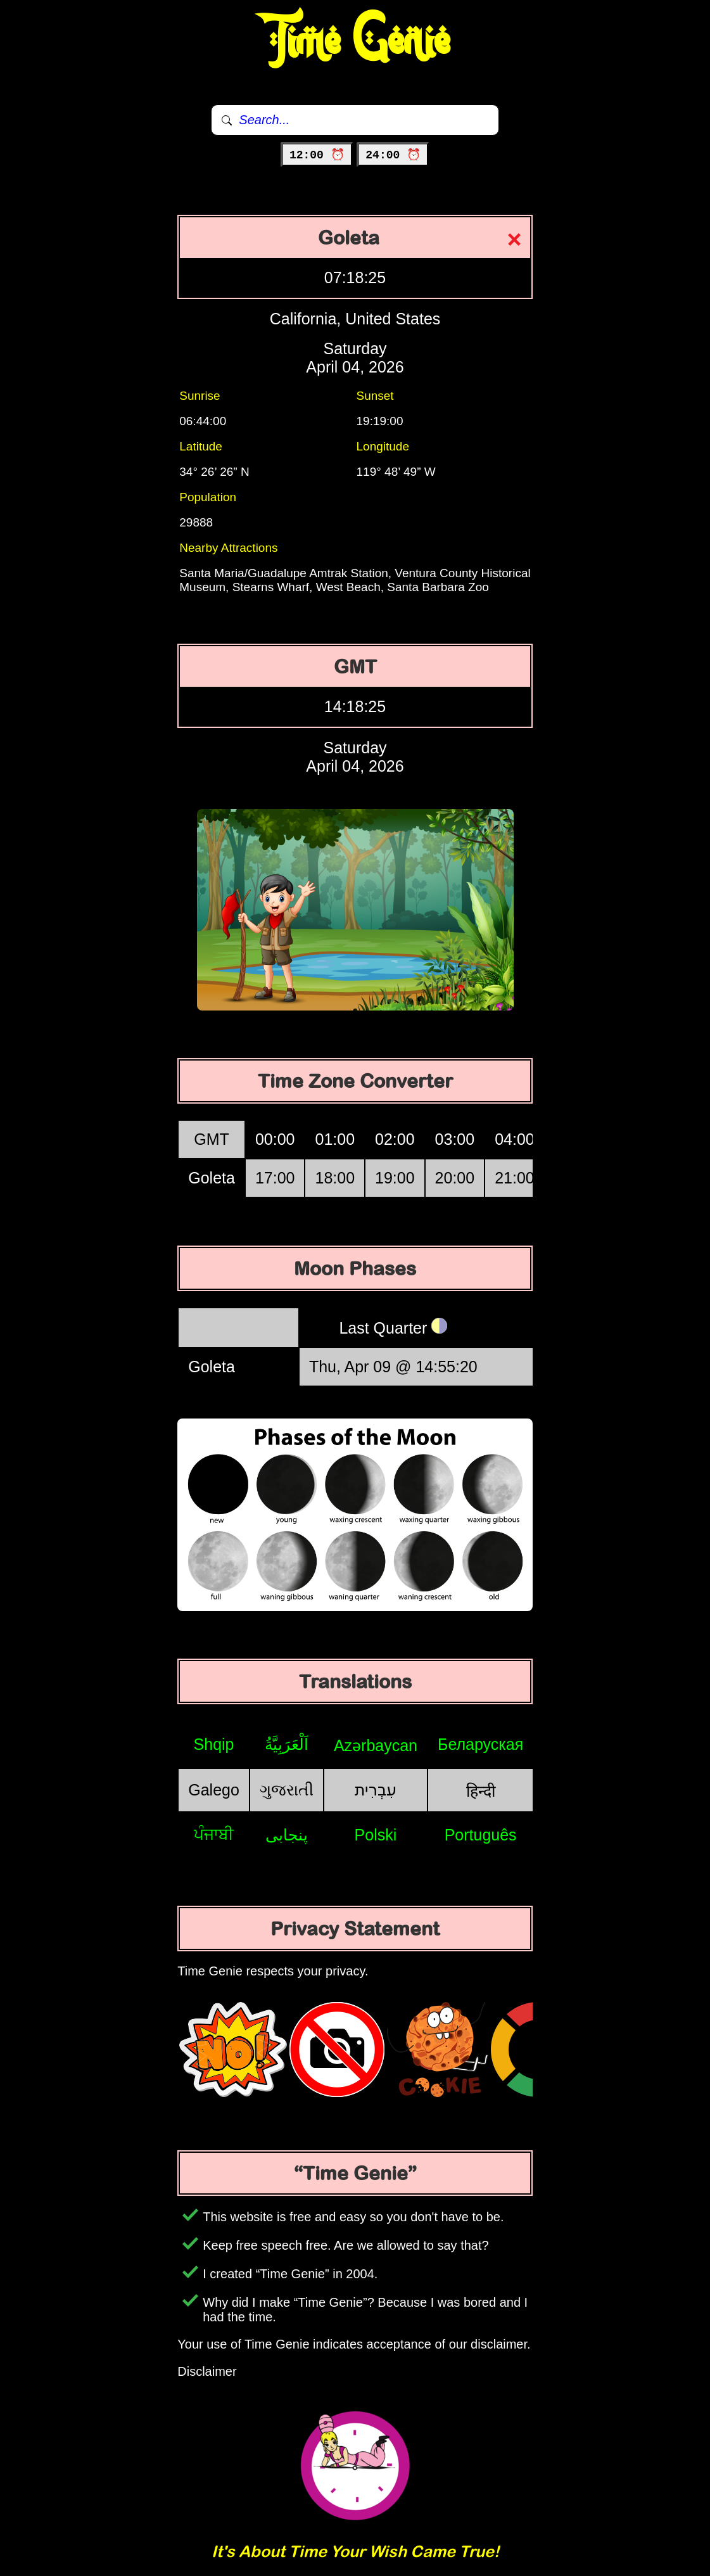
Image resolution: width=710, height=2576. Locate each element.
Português (481, 1835)
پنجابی (286, 1835)
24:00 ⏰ (393, 155)
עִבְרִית (375, 1790)
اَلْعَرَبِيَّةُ (286, 1744)
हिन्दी (480, 1791)
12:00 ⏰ (317, 155)
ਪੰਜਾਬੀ (214, 1834)
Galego (213, 1790)
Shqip (214, 1744)
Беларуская (480, 1744)
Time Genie (355, 41)
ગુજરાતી (287, 1790)
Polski (376, 1835)
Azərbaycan (375, 1745)
